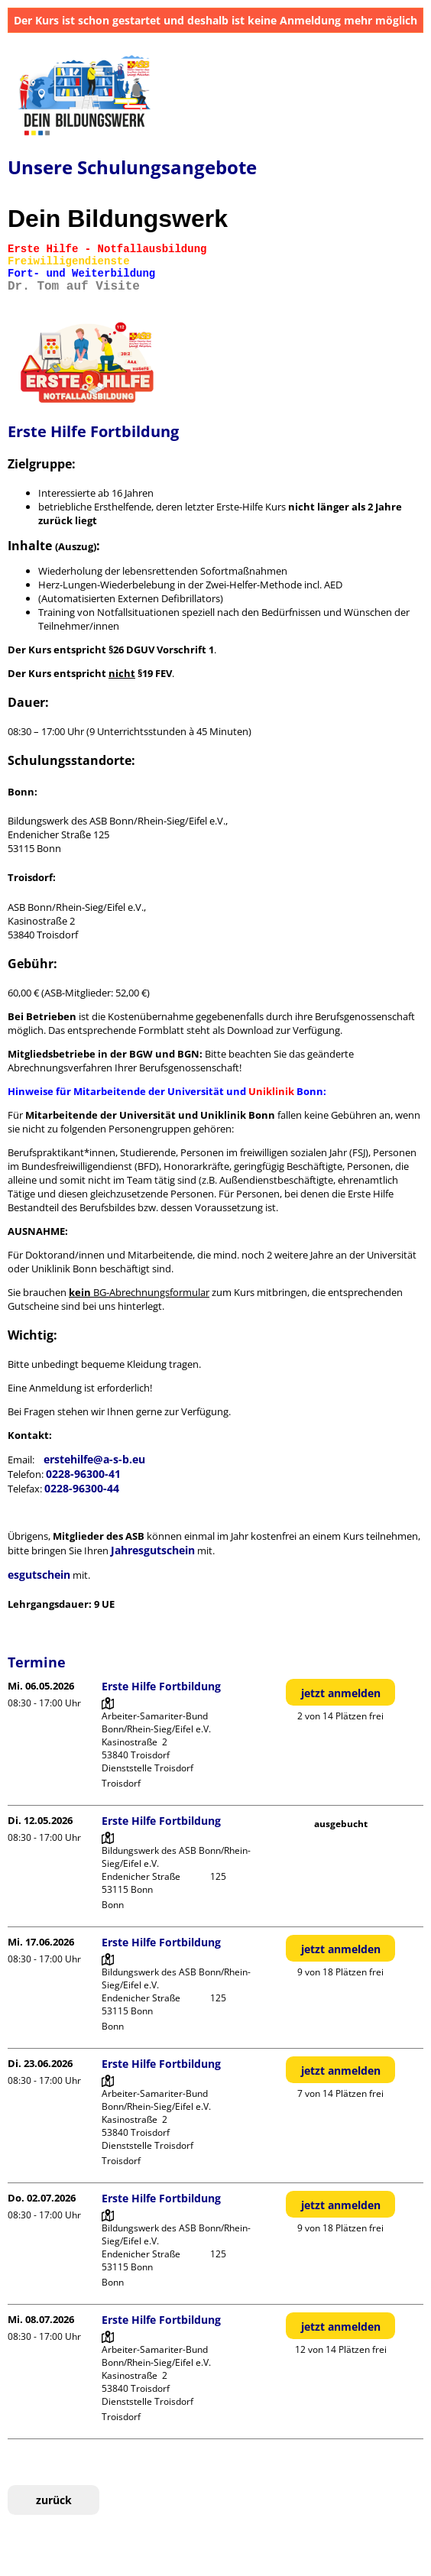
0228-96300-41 (83, 1473)
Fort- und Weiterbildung (81, 273)
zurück (54, 2500)
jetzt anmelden (341, 1693)
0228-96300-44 (81, 1488)
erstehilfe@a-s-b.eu (94, 1459)
